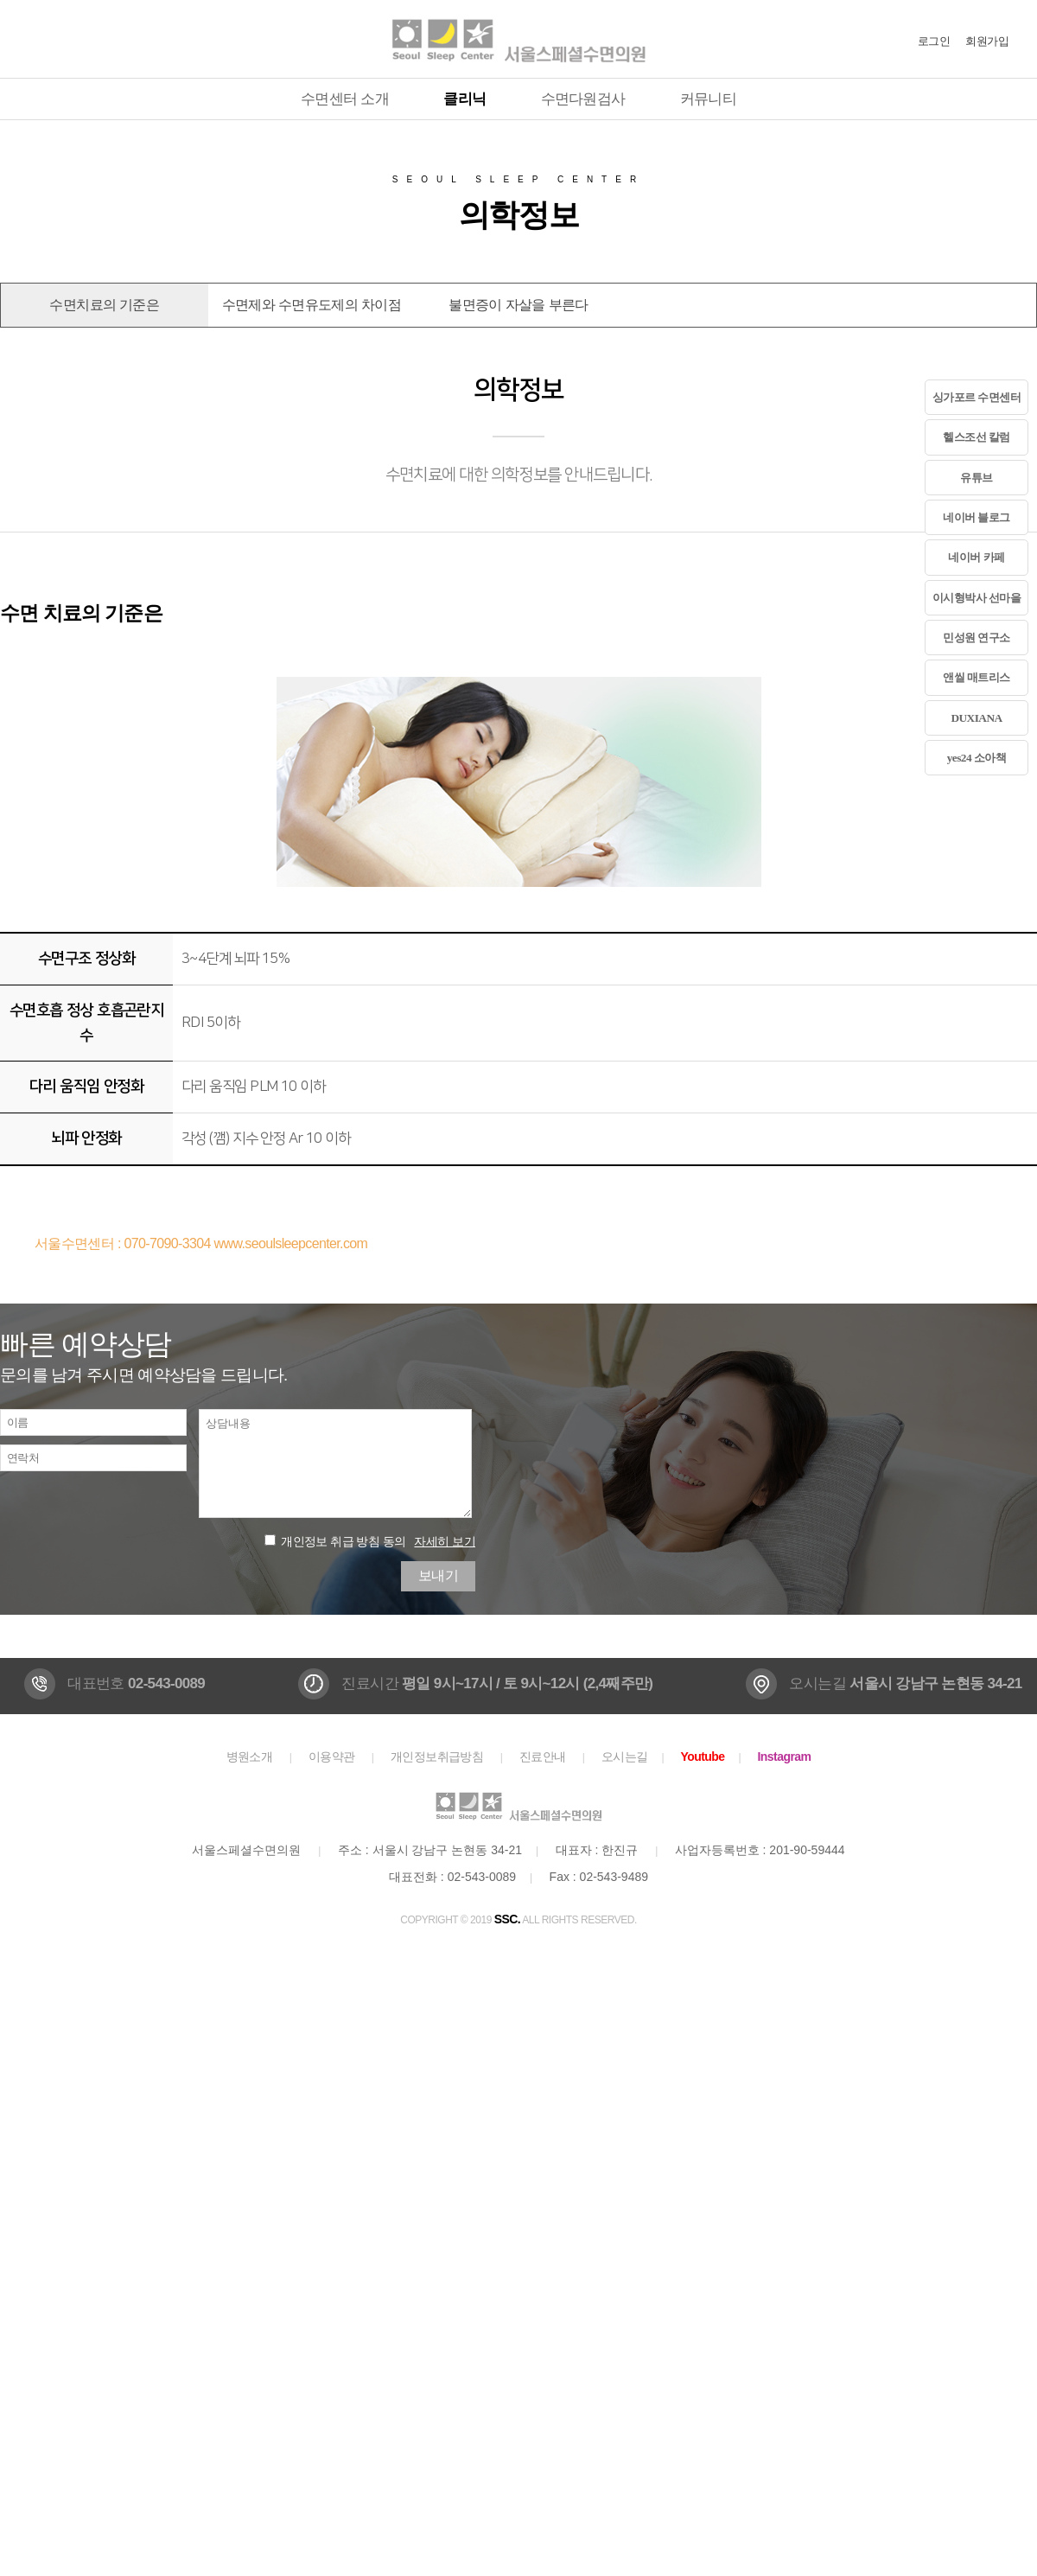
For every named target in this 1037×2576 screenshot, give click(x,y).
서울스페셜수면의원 (518, 39)
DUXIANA (976, 717)
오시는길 (624, 1756)
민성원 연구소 (976, 637)
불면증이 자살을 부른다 (518, 304)
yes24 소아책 (977, 757)
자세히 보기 (444, 1541)
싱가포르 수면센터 (976, 397)
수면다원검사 (583, 99)
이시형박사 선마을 (976, 597)
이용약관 (332, 1756)
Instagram (784, 1756)
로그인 (934, 41)
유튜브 (976, 477)
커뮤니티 (708, 99)
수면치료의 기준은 (104, 304)
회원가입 (986, 41)
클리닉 (464, 99)
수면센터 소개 (345, 99)
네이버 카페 (976, 557)
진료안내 (542, 1756)
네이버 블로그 (976, 517)
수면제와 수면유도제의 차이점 (311, 304)
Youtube (702, 1756)
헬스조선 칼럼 (976, 436)
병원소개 (249, 1756)
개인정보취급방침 (437, 1756)
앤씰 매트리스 (976, 677)
